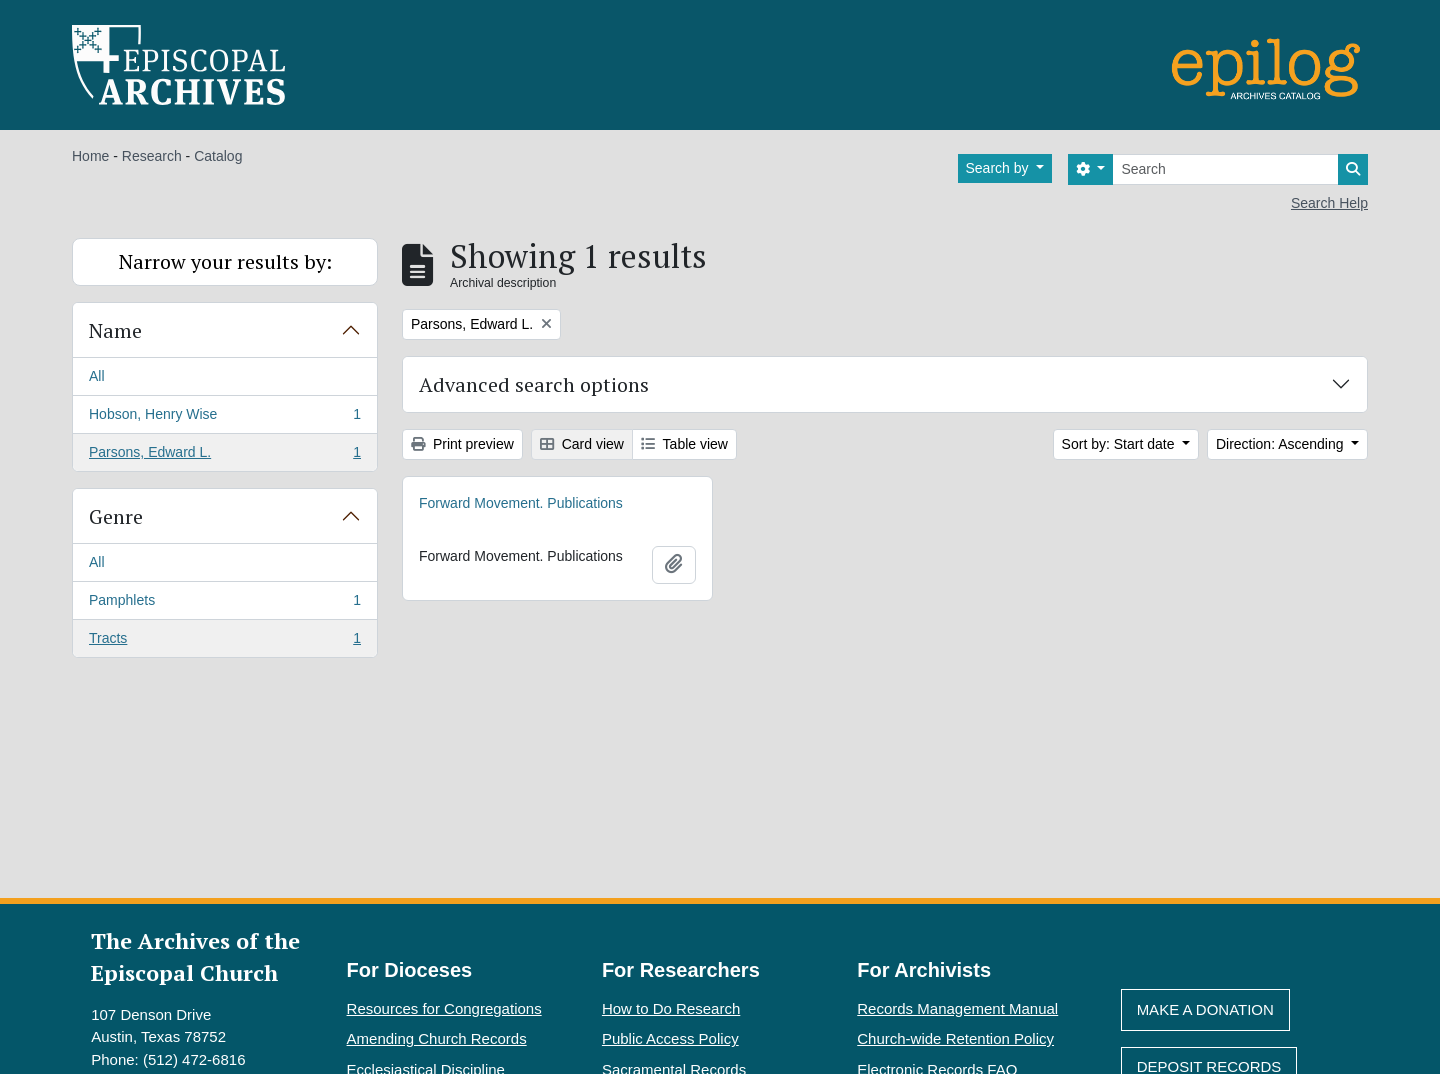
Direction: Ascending (1282, 444)
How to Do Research (671, 1008)
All (97, 376)
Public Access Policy (670, 1038)
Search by (999, 168)
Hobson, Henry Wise (224, 418)
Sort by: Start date (1120, 444)
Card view (582, 444)
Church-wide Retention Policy (955, 1038)
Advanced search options (534, 384)
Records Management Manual (957, 1008)
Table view (684, 444)
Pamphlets (224, 604)
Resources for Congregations (444, 1008)
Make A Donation (1205, 1009)
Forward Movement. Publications (521, 503)
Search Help (1329, 203)
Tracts (224, 642)
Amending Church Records (437, 1038)
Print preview (462, 444)
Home (90, 156)
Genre (116, 516)
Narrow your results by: (225, 261)
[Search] (1225, 169)
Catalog (218, 156)
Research (152, 156)
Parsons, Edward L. (224, 456)
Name (115, 330)
